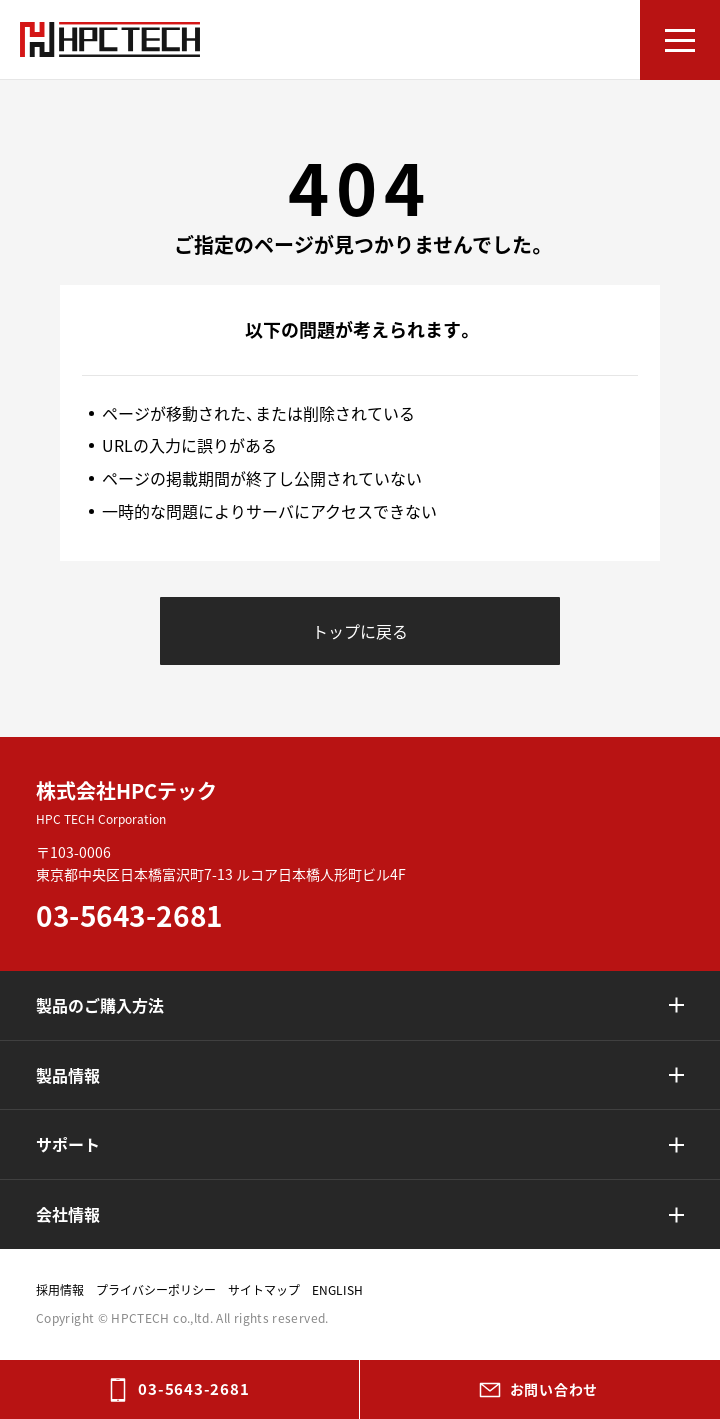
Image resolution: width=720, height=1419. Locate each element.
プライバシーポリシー (156, 1290)
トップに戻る (360, 631)
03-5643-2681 (193, 1389)
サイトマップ (264, 1290)
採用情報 (60, 1290)
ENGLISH (337, 1290)
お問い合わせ (554, 1389)
